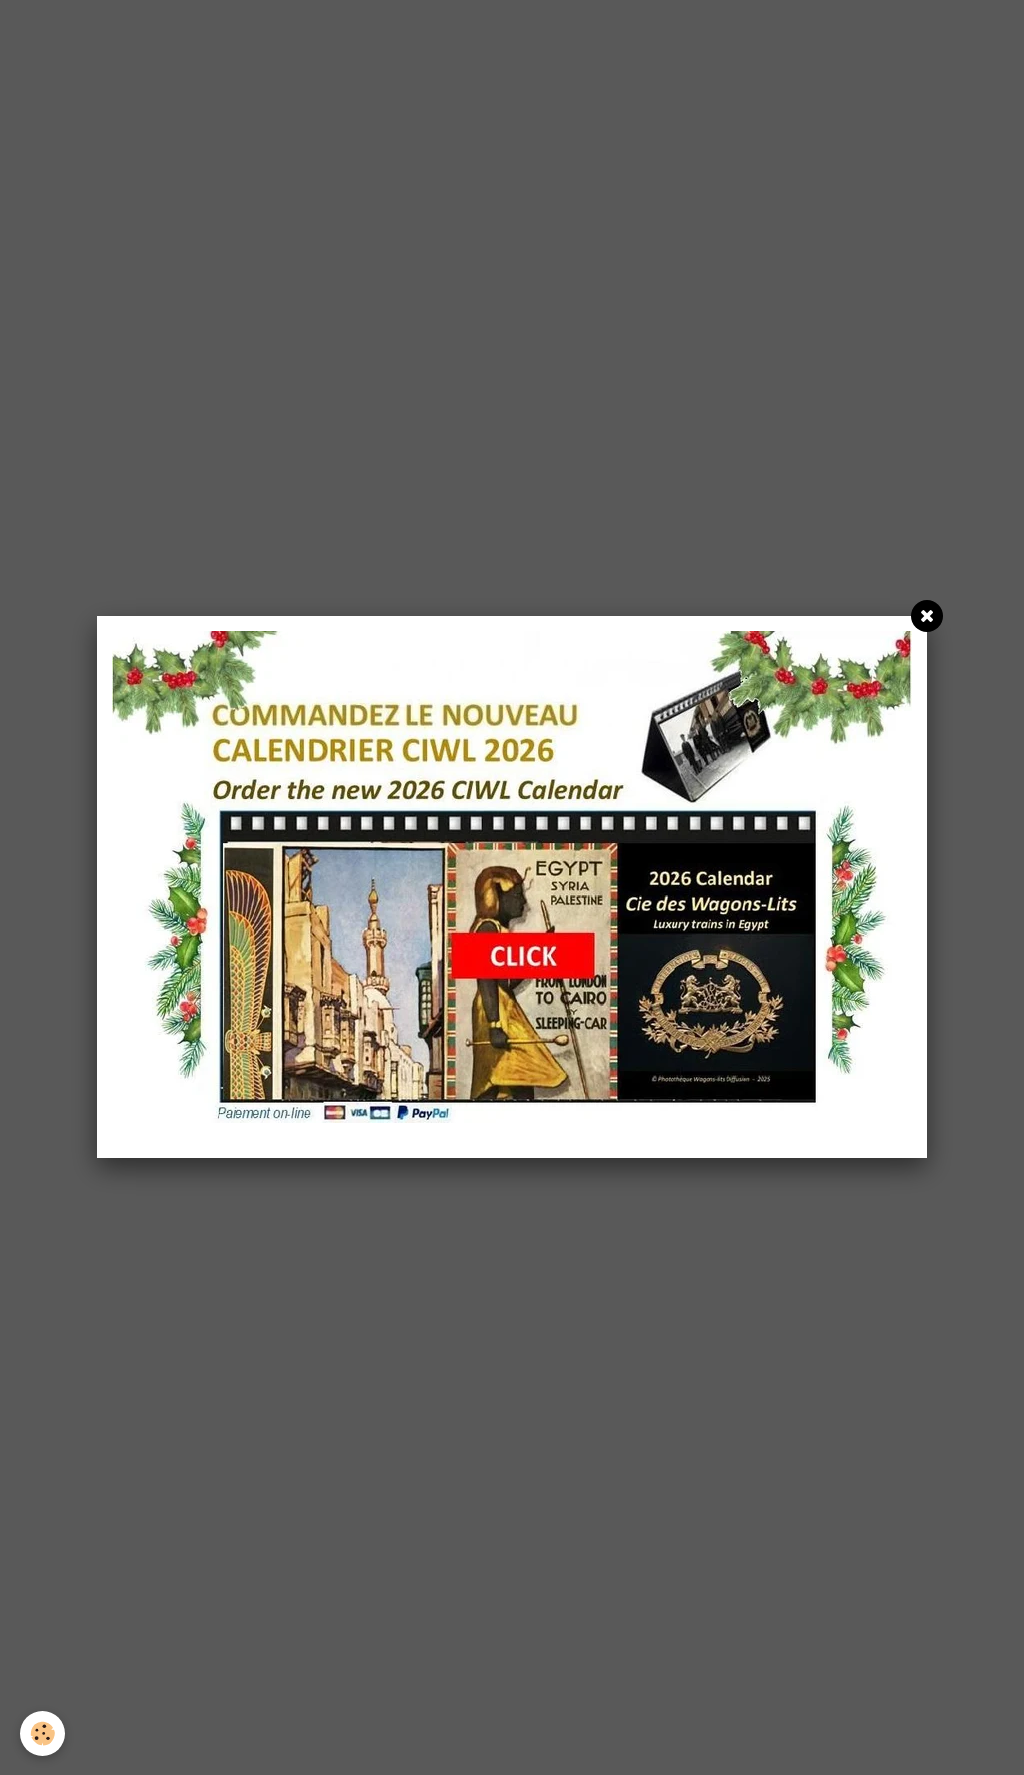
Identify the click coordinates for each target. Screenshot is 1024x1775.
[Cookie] (42, 1733)
